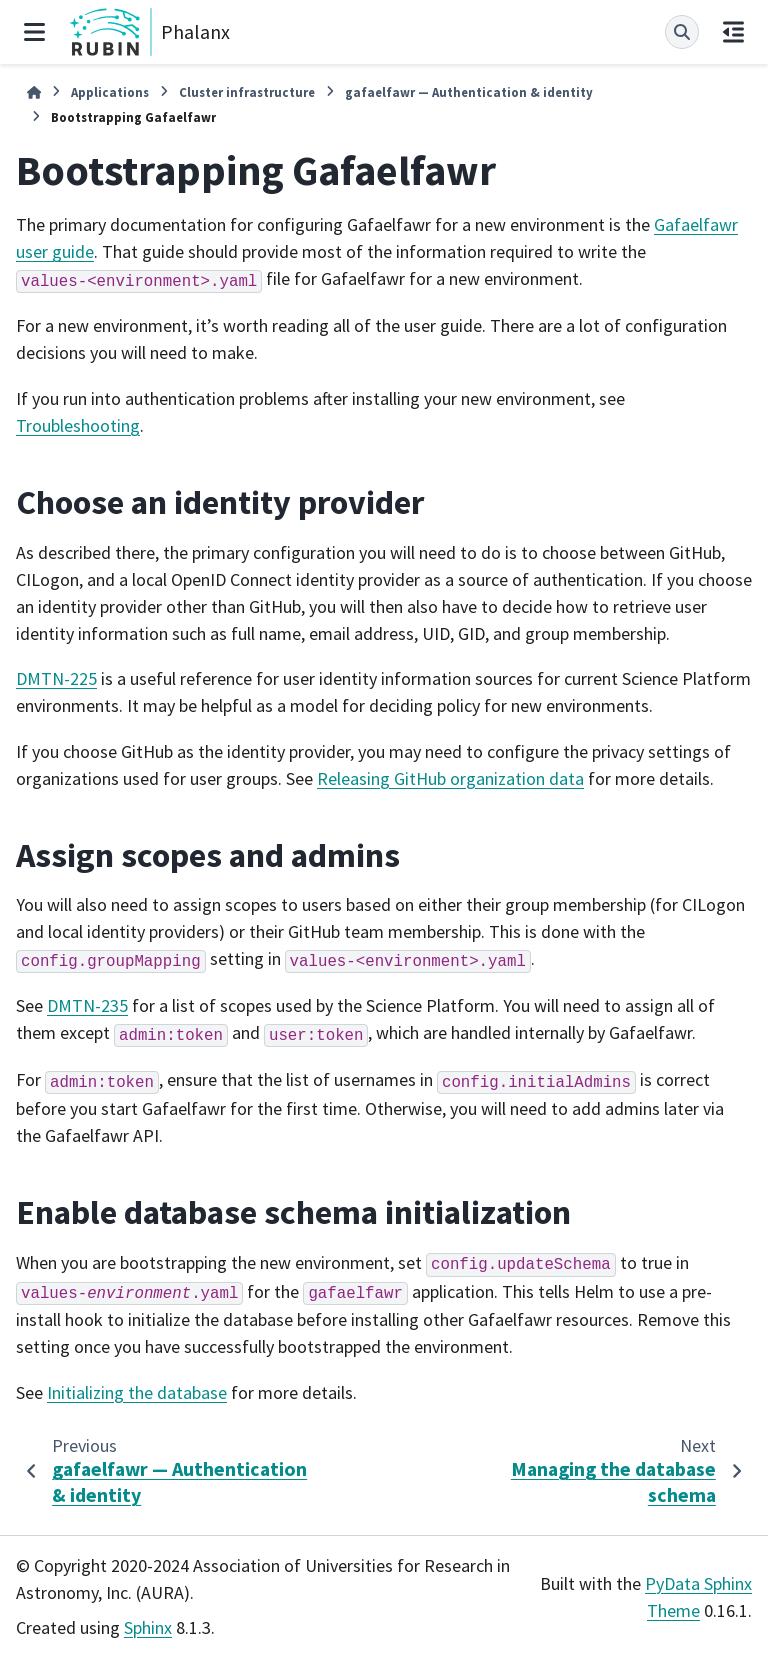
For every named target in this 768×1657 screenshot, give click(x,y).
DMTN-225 (56, 678)
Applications (110, 92)
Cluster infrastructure (247, 92)
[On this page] (733, 32)
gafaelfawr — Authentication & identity (469, 92)
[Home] (34, 92)
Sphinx (148, 1627)
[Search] (682, 32)
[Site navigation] (34, 32)
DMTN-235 (87, 1005)
